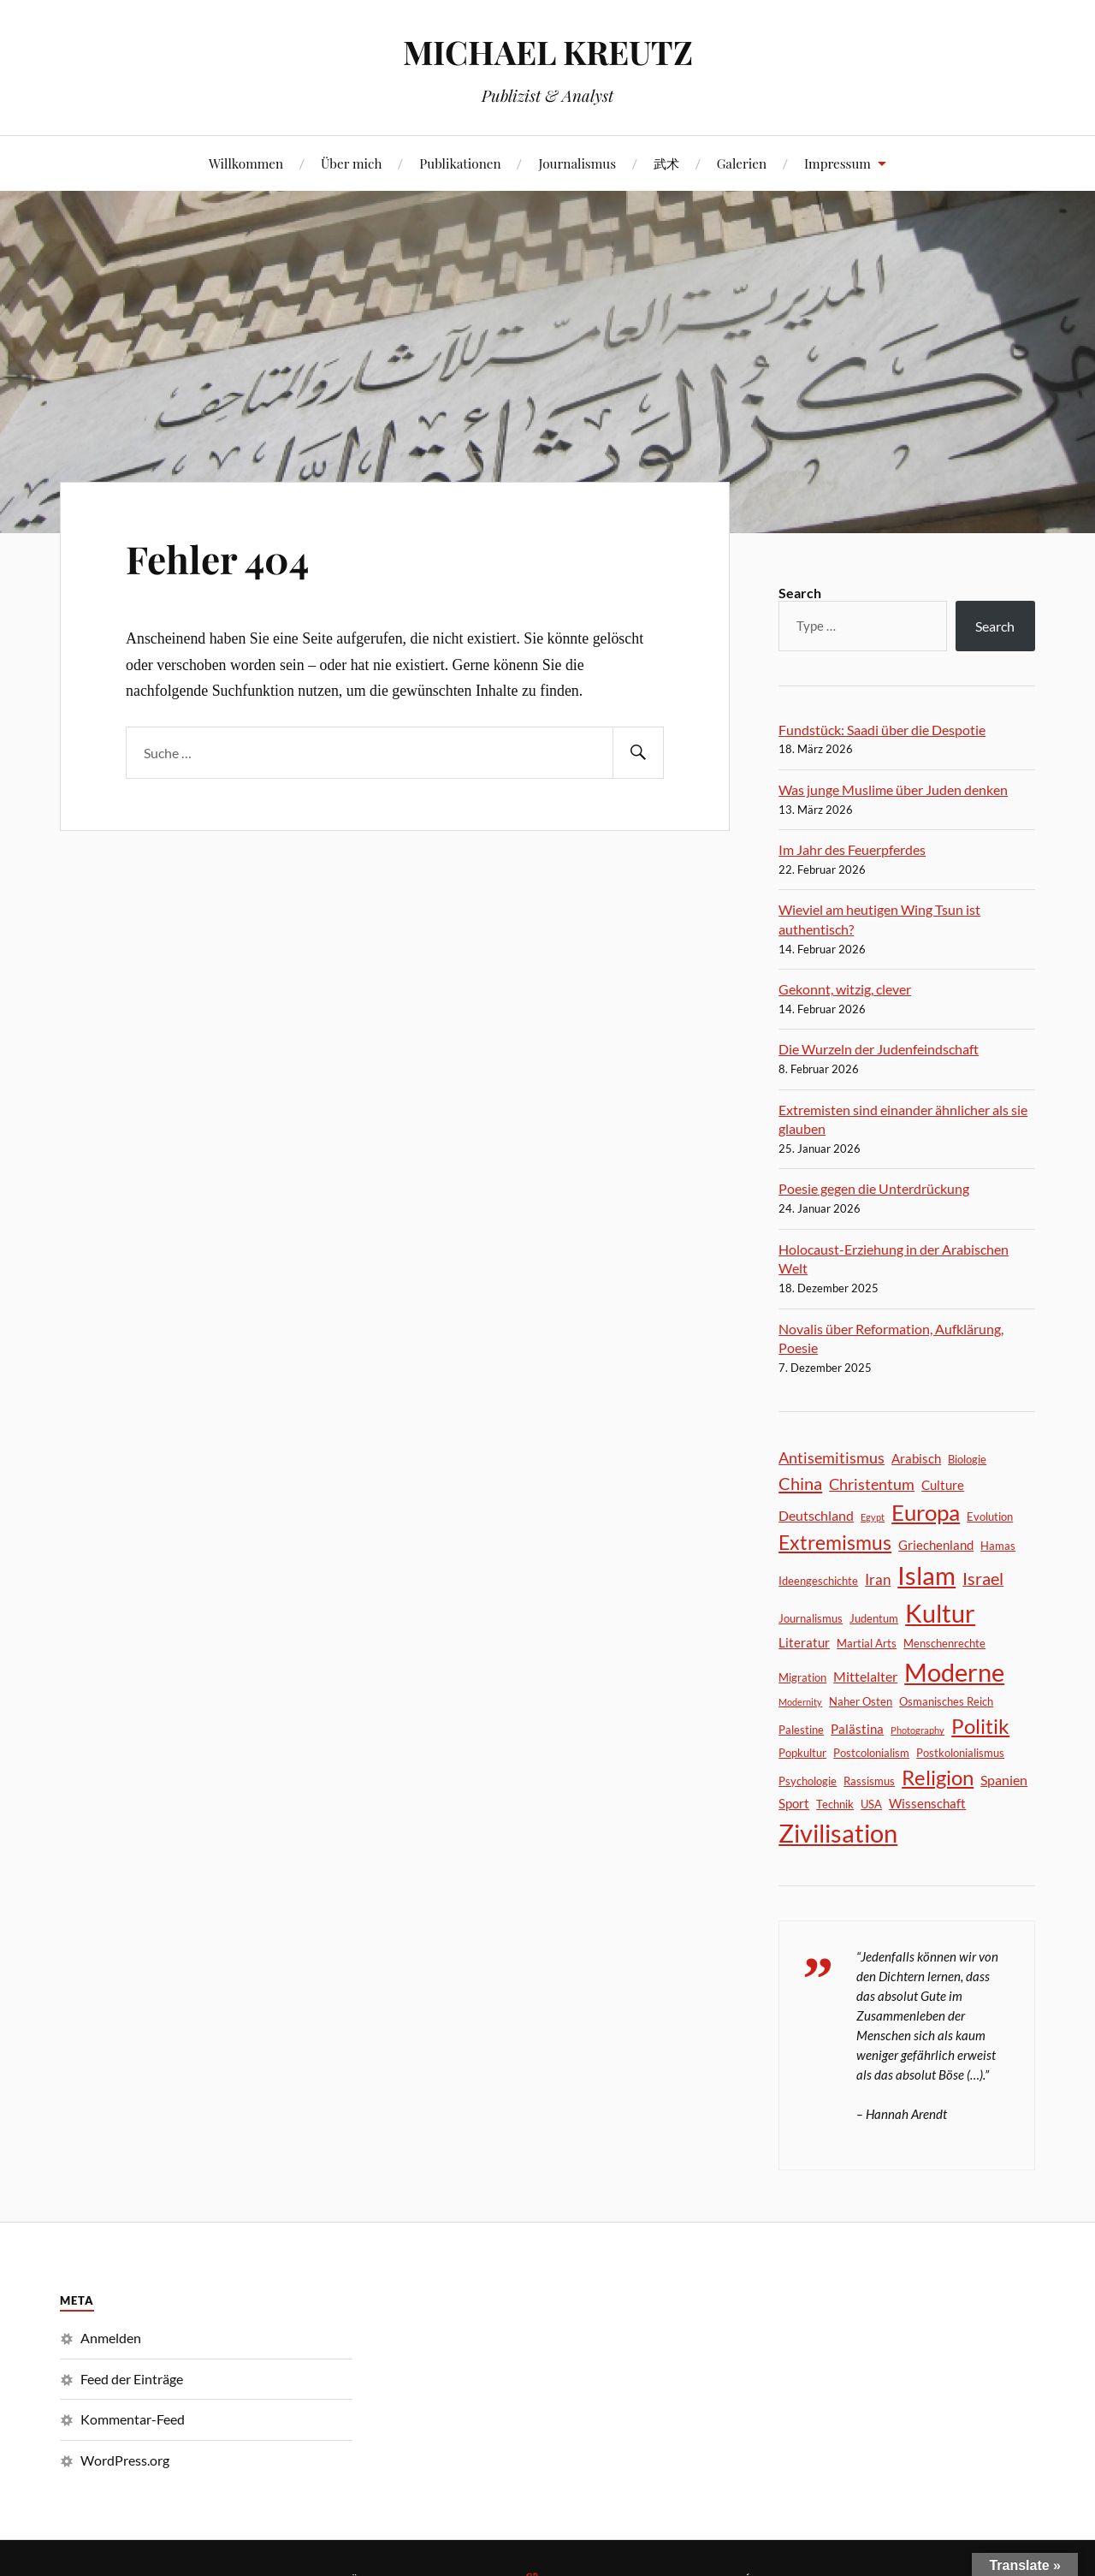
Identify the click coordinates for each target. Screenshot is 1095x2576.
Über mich (351, 163)
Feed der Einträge (131, 2379)
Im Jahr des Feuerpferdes (852, 849)
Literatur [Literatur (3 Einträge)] (804, 1642)
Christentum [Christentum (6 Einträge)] (871, 1484)
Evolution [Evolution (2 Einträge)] (990, 1516)
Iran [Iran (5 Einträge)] (878, 1579)
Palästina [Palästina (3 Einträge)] (857, 1728)
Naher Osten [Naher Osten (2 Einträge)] (860, 1701)
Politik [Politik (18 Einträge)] (980, 1725)
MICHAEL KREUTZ (548, 52)
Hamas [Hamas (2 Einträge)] (997, 1545)
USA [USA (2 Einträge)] (871, 1804)
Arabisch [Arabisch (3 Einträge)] (916, 1458)
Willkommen (246, 163)
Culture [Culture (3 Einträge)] (942, 1485)
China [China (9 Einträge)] (800, 1483)
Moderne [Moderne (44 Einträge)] (954, 1672)
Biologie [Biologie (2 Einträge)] (967, 1459)
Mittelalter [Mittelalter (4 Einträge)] (865, 1676)
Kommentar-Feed (132, 2419)
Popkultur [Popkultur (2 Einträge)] (802, 1753)
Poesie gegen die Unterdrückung (873, 1188)
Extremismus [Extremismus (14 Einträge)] (834, 1542)
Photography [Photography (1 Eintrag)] (917, 1730)
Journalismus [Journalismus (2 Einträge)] (810, 1618)
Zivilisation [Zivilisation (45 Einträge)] (837, 1833)
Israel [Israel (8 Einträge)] (982, 1578)
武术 (666, 163)
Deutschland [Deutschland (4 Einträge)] (816, 1515)
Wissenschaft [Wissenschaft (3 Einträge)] (927, 1803)
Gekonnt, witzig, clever (844, 989)
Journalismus (577, 163)
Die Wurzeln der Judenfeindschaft (878, 1049)
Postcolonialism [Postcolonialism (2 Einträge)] (871, 1753)
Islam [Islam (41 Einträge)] (926, 1575)
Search (799, 593)
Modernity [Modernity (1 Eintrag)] (800, 1701)
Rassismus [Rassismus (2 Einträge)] (869, 1781)
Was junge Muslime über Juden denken (893, 789)
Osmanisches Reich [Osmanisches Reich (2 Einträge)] (946, 1701)
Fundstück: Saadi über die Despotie (882, 729)
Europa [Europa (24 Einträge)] (925, 1512)
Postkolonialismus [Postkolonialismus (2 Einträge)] (960, 1753)
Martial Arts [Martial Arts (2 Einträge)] (867, 1643)
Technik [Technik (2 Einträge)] (835, 1804)
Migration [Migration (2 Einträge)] (802, 1677)
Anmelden (110, 2338)
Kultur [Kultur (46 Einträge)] (940, 1613)
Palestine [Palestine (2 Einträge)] (801, 1729)
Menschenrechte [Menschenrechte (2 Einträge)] (944, 1643)
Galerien (741, 163)
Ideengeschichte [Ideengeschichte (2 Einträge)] (818, 1581)
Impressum (837, 163)
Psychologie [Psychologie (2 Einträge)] (807, 1781)
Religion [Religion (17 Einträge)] (938, 1778)
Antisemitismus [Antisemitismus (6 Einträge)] (831, 1457)
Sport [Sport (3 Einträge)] (793, 1803)
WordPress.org (124, 2460)
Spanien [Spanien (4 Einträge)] (1003, 1780)
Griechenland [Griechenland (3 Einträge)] (936, 1544)
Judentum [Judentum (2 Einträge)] (873, 1618)
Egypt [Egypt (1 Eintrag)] (873, 1516)
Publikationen (459, 163)
